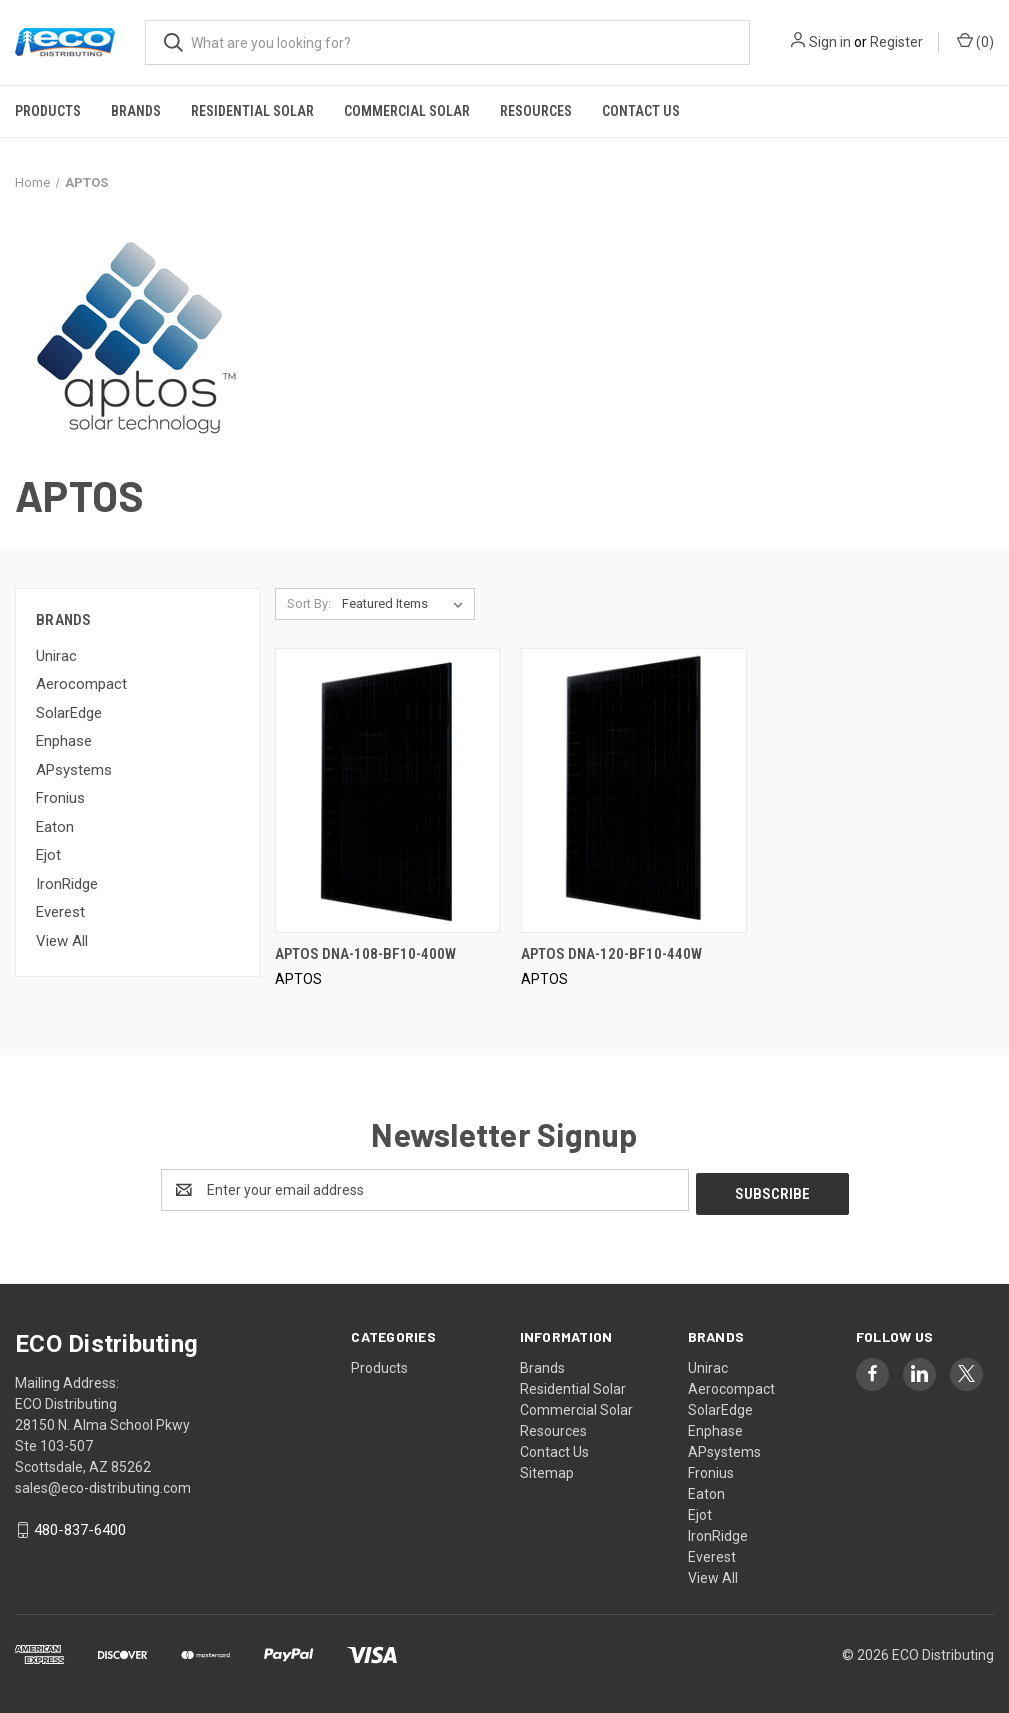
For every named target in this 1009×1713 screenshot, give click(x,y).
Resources (536, 111)
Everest (60, 912)
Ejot (48, 855)
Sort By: (309, 603)
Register (896, 42)
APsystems (74, 770)
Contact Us (641, 111)
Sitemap (547, 1469)
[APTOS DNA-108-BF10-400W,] (388, 790)
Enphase (64, 741)
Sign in (830, 42)
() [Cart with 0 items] (975, 41)
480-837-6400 (80, 1526)
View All (62, 941)
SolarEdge (69, 713)
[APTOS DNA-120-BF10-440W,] (634, 790)
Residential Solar (252, 111)
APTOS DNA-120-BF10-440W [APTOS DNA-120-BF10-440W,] (611, 954)
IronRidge (67, 884)
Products (48, 111)
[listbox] (406, 604)
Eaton (55, 827)
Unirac (56, 656)
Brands (136, 111)
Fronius (60, 798)
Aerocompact (81, 684)
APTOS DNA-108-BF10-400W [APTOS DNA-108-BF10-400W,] (365, 954)
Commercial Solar (407, 111)
